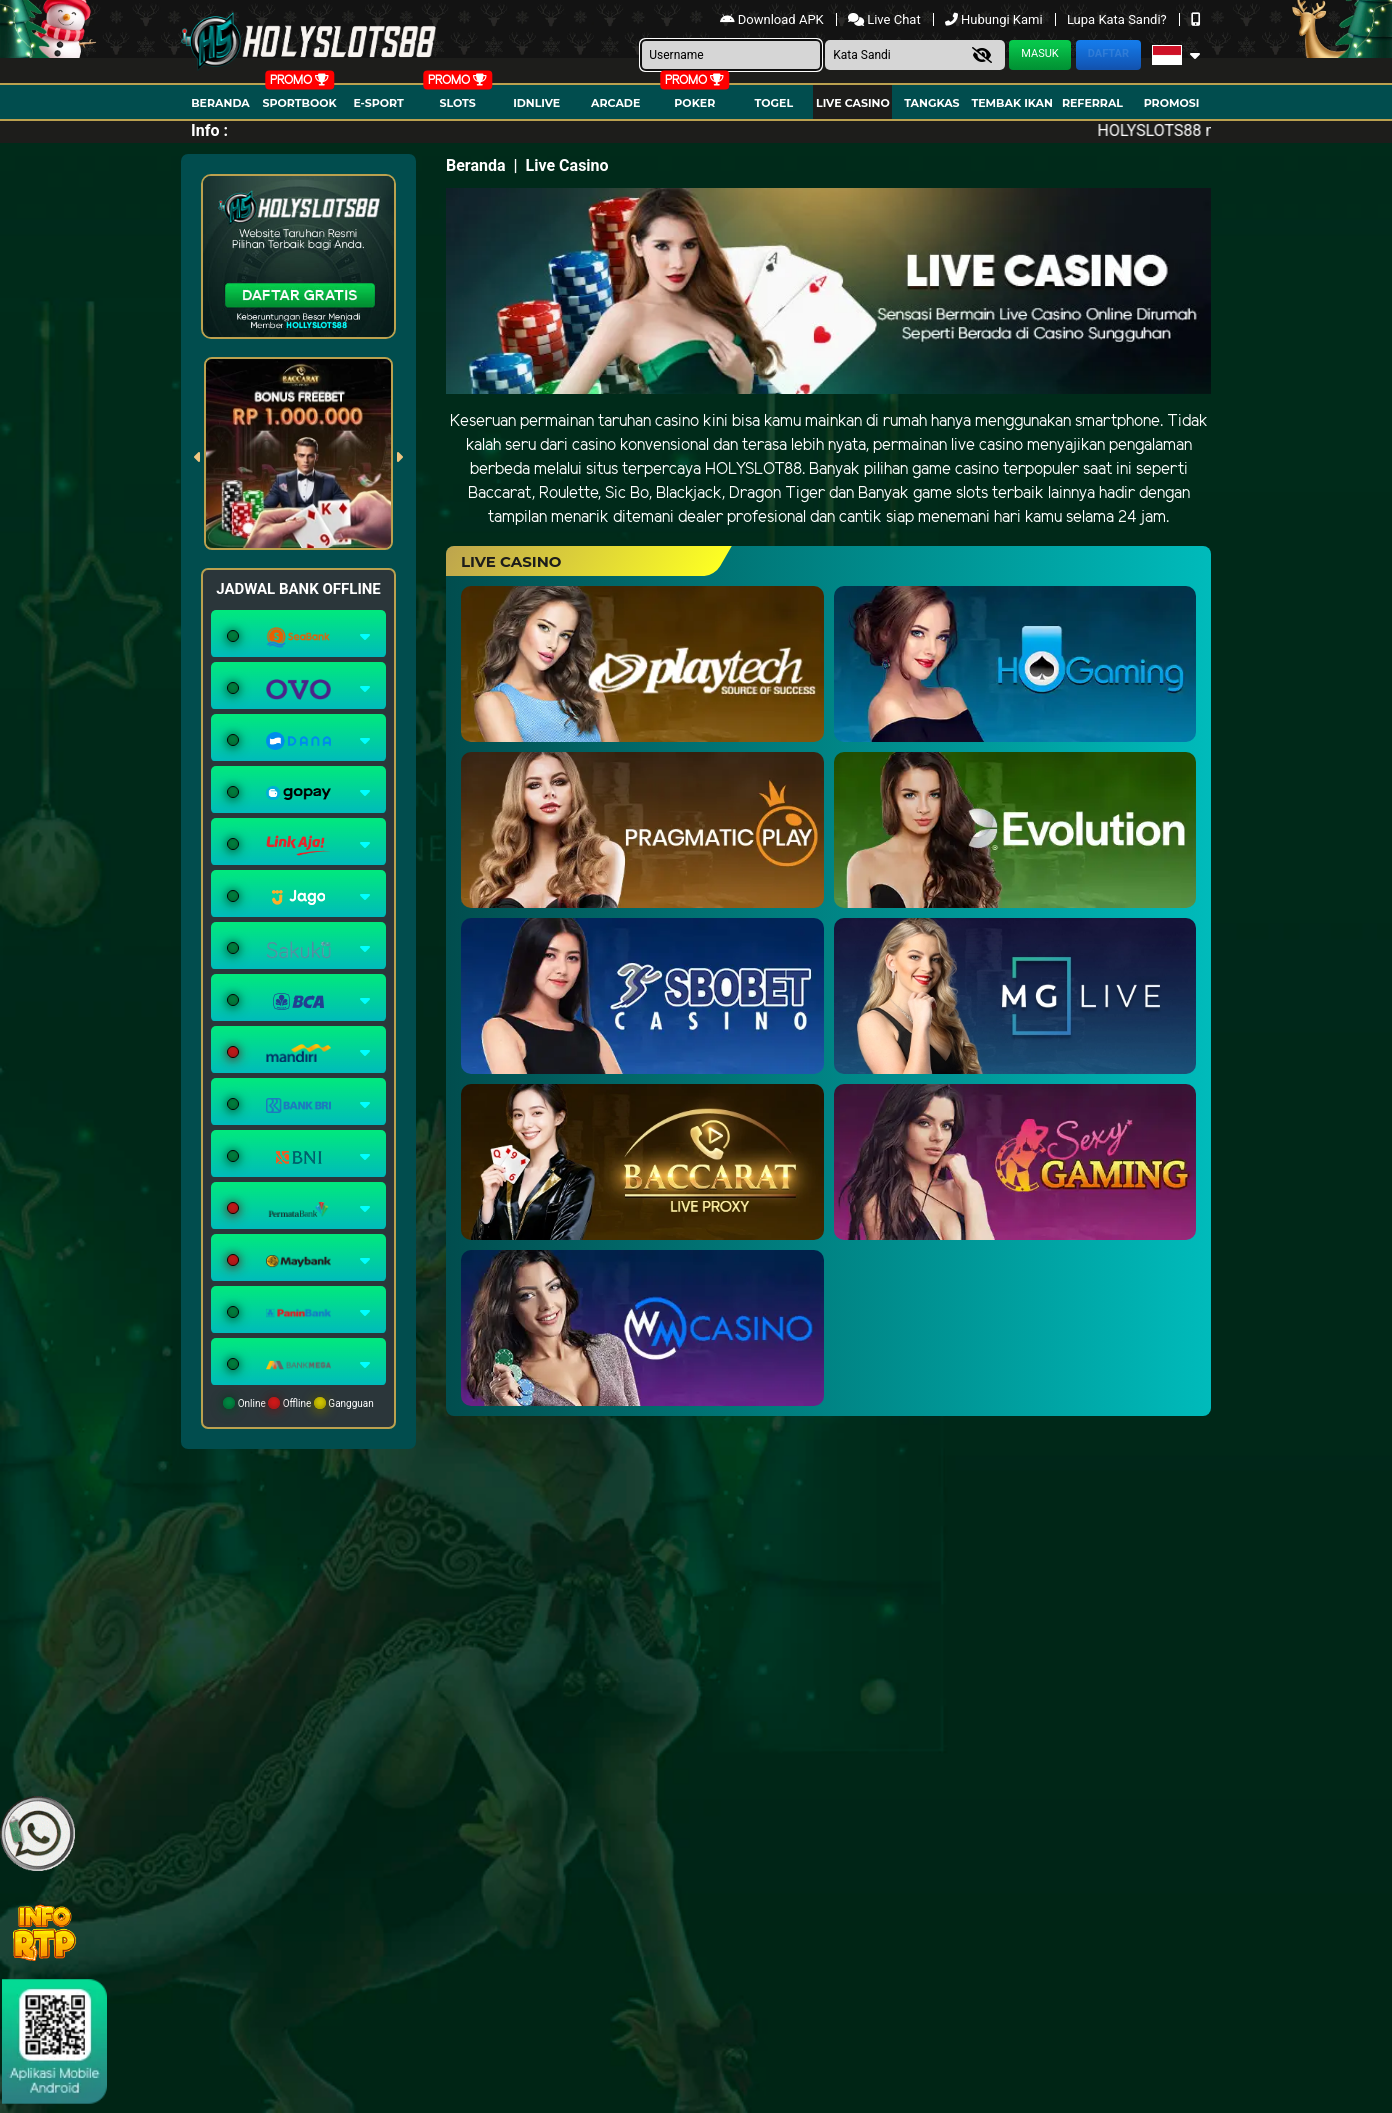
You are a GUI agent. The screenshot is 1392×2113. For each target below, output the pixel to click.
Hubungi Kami (995, 19)
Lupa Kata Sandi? (1118, 19)
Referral (1092, 103)
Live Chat (886, 19)
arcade (615, 103)
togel (774, 103)
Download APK (773, 19)
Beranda (220, 103)
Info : (209, 130)
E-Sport (378, 103)
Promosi (1172, 103)
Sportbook (299, 103)
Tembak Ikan (1012, 103)
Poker (694, 103)
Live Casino (853, 103)
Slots (457, 103)
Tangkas (931, 103)
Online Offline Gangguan (298, 1403)
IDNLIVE (536, 103)
